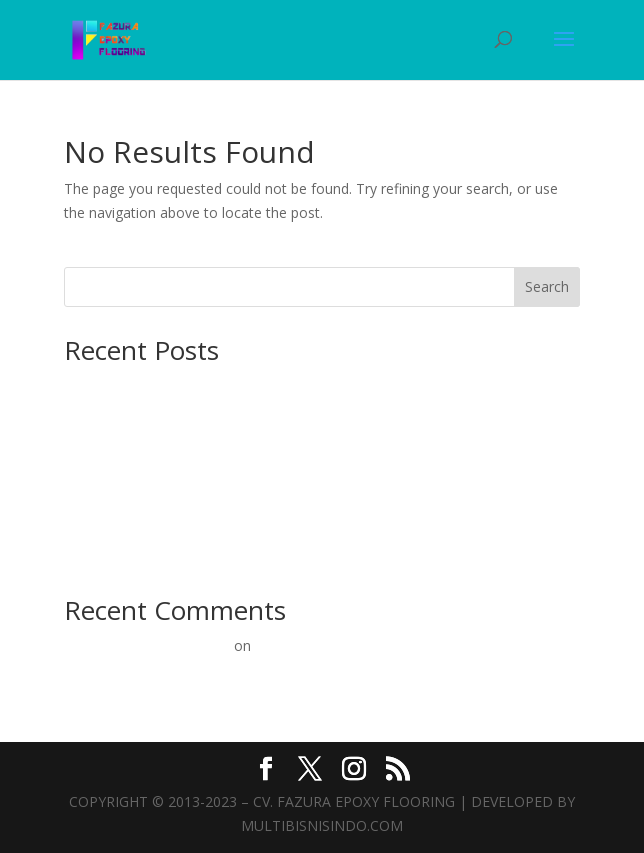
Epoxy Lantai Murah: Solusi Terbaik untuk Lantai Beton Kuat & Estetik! (290, 554)
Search (547, 286)
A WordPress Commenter (147, 645)
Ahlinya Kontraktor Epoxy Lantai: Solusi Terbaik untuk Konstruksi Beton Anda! (314, 438)
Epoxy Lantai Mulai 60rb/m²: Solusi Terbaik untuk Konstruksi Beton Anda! (299, 524)
